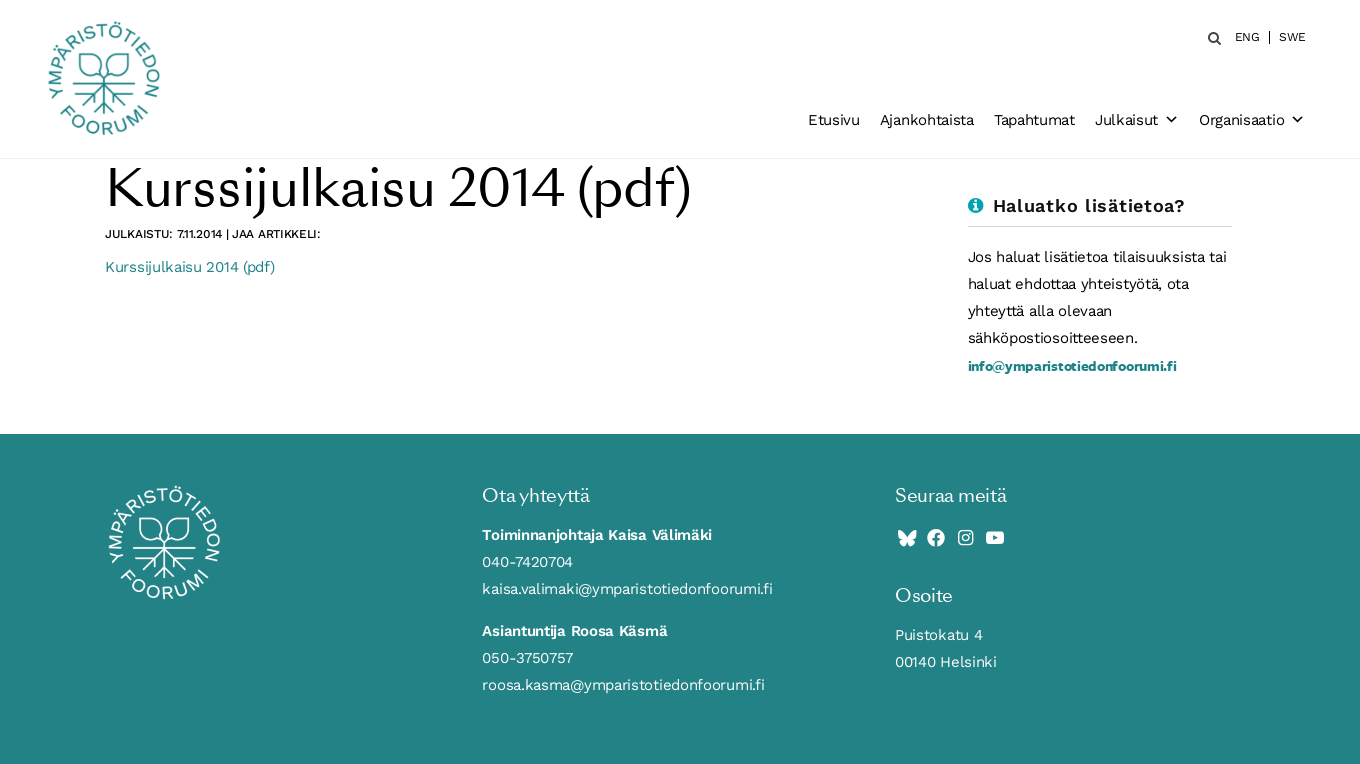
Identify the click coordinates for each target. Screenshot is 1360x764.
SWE (1292, 37)
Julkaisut (1137, 120)
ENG (1247, 37)
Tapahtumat (1034, 120)
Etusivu (834, 120)
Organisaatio (1252, 120)
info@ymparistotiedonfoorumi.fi (1072, 365)
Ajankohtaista (927, 120)
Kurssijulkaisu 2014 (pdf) (190, 267)
